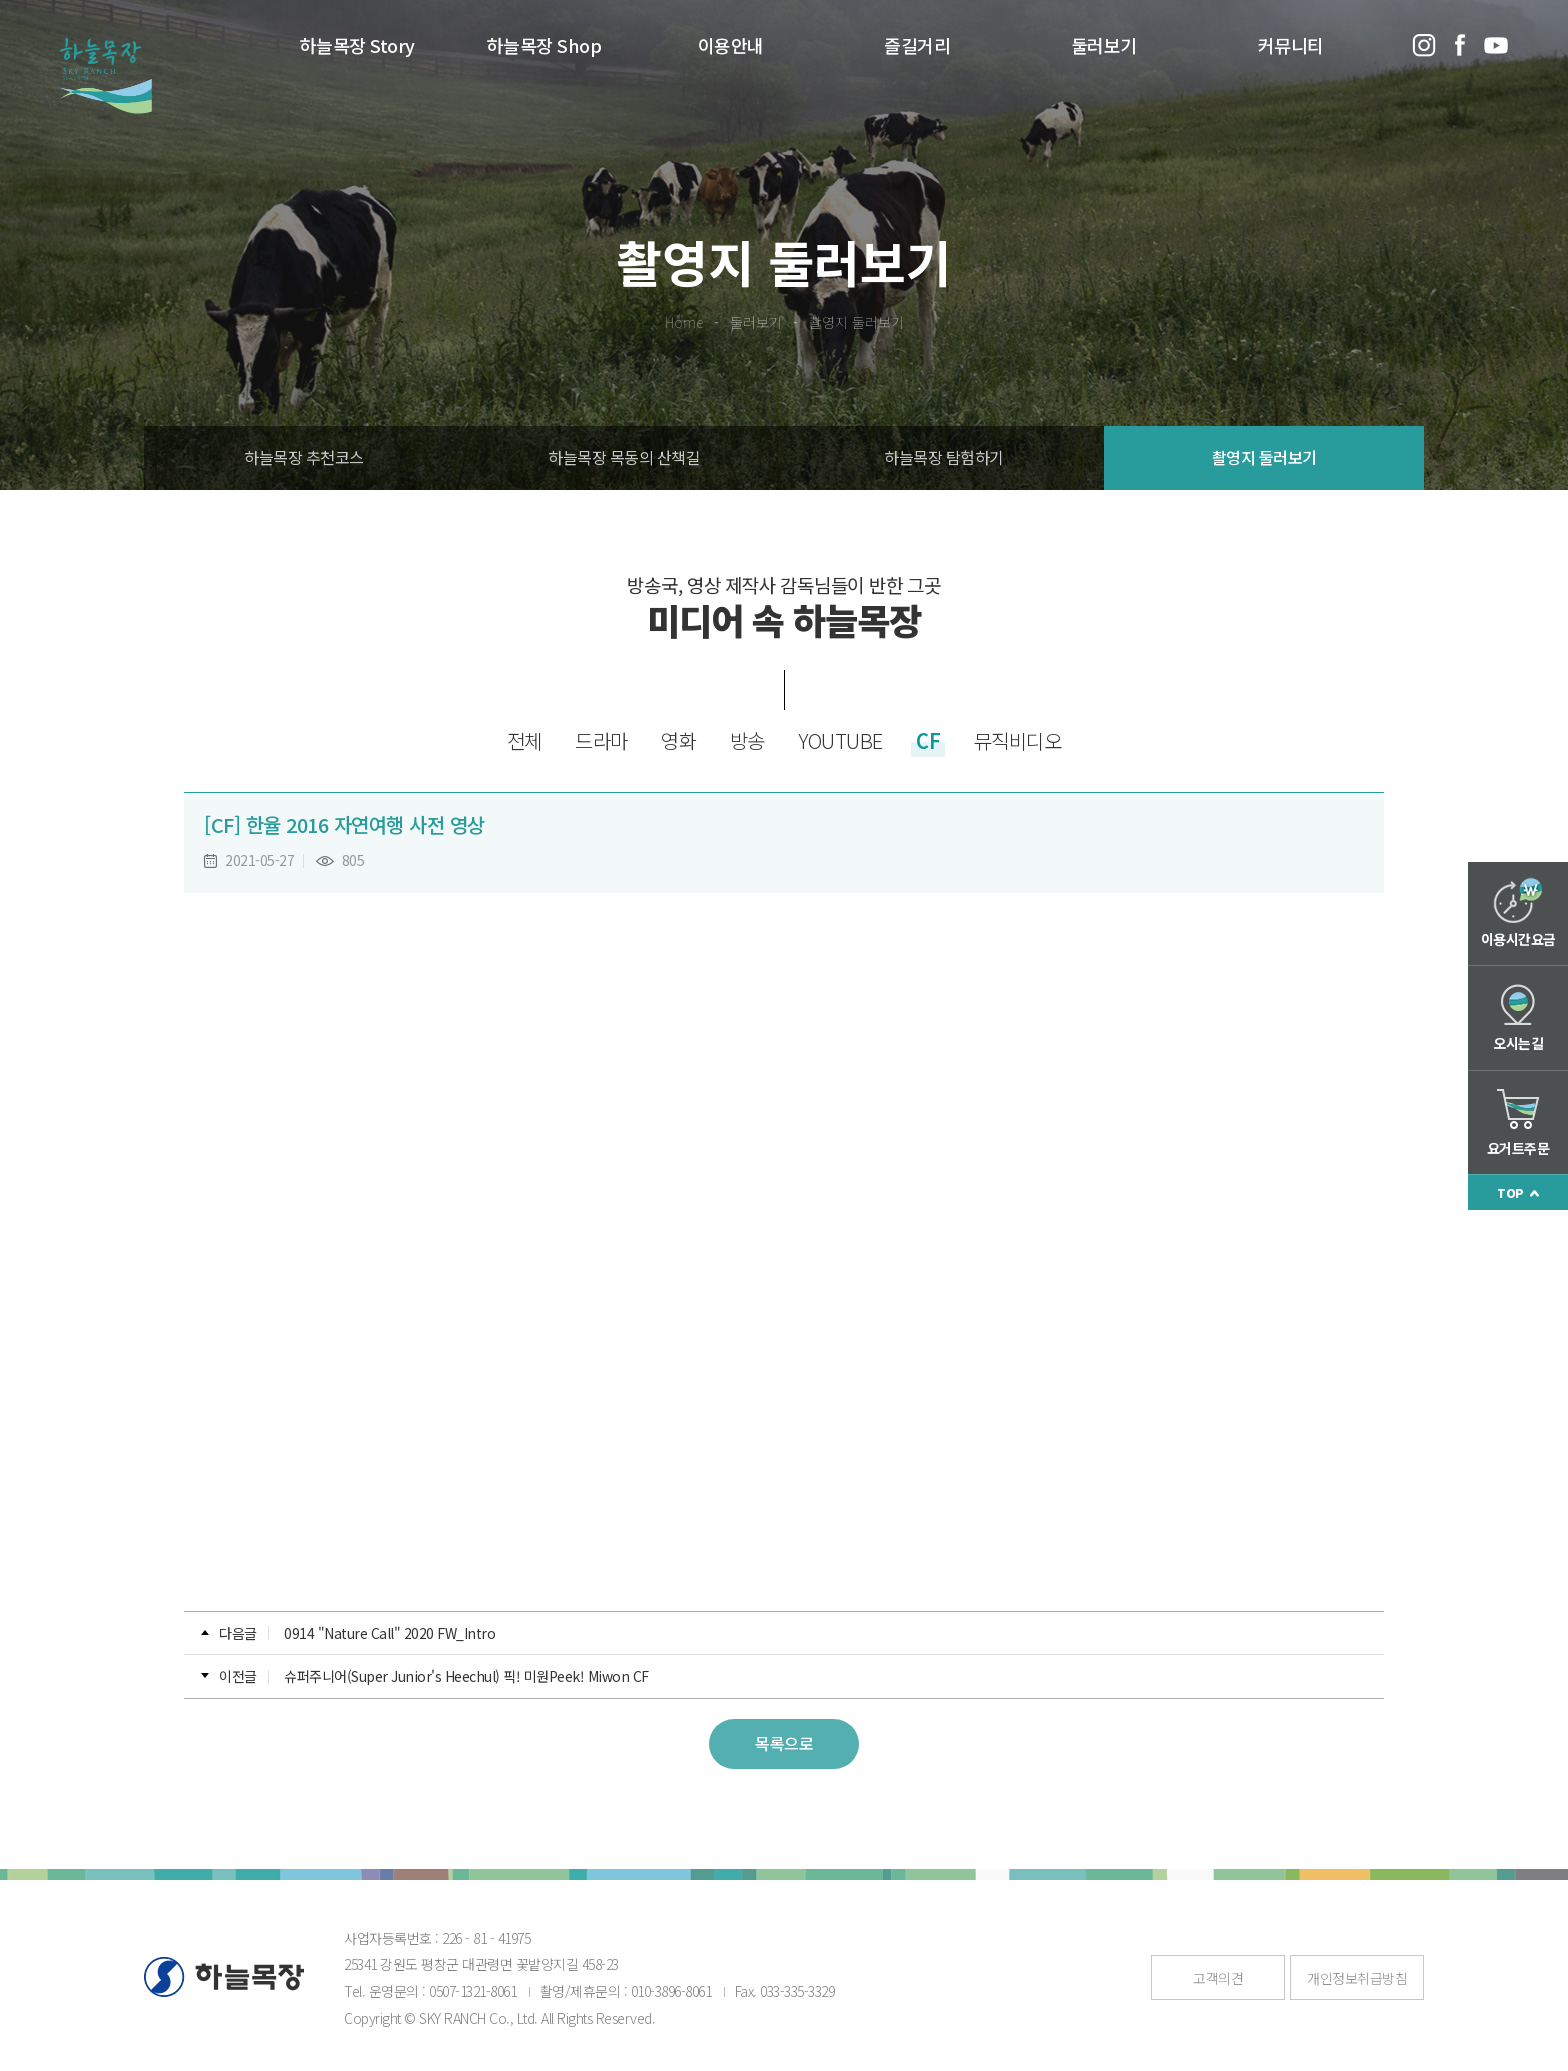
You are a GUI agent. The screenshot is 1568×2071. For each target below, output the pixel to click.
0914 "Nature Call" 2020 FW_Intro (389, 1633)
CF (928, 740)
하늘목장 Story (357, 45)
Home (684, 322)
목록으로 (784, 1743)
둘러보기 (1104, 45)
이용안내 (731, 45)
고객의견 (1218, 1978)
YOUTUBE (840, 740)
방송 (747, 740)
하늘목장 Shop (544, 45)
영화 (678, 740)
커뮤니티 (1291, 45)
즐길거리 (917, 45)
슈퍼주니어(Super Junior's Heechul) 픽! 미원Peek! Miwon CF (466, 1676)
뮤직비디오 (1018, 740)
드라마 (601, 740)
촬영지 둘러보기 (856, 322)
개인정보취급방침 (1357, 1978)
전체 (524, 740)
